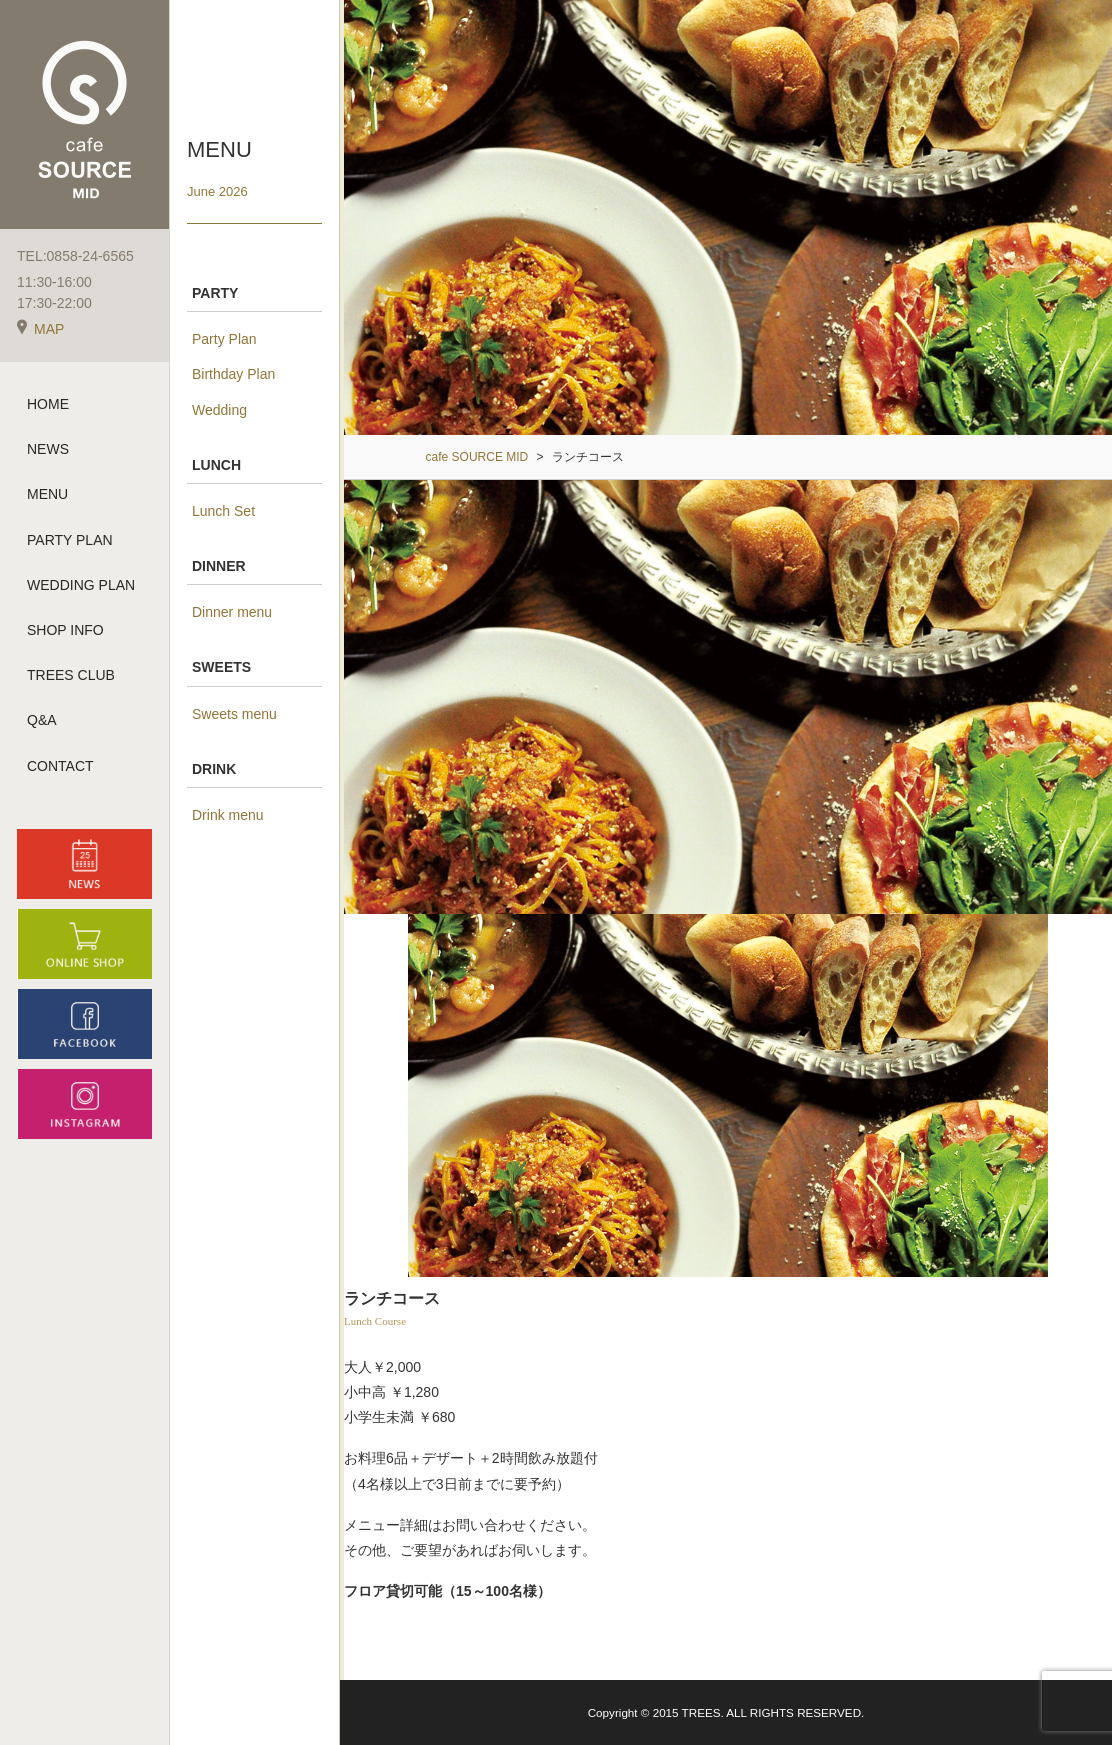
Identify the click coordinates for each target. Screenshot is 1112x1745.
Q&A (42, 720)
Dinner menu (232, 612)
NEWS (48, 449)
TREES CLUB (71, 675)
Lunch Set (223, 511)
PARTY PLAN (70, 540)
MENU (47, 494)
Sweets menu (234, 714)
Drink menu (228, 815)
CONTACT (60, 766)
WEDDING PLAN (81, 585)
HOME (48, 404)
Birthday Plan (233, 374)
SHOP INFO (65, 630)
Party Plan (224, 339)
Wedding (219, 410)
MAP (40, 329)
